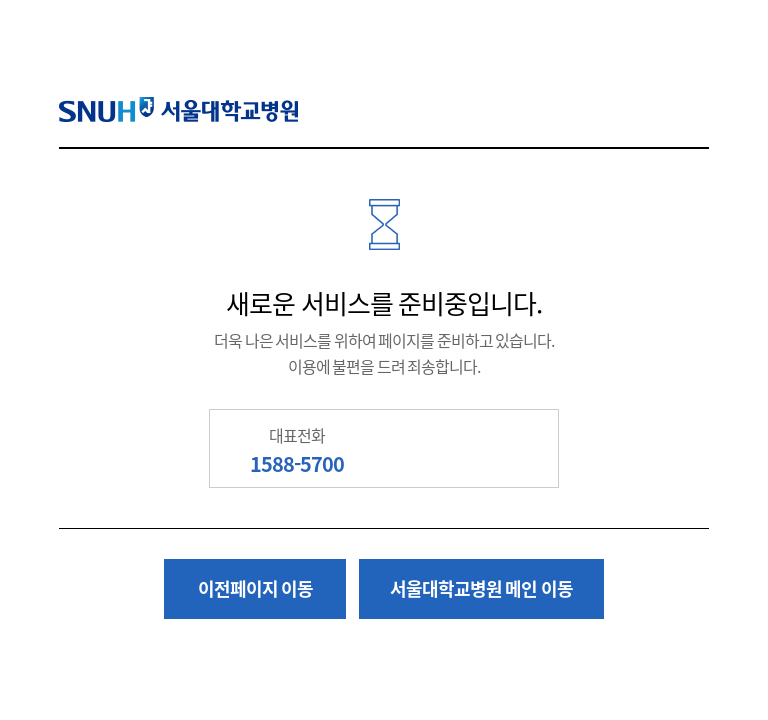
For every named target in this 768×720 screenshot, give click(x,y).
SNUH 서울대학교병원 (178, 109)
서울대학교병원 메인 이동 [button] (481, 588)
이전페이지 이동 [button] (256, 588)
